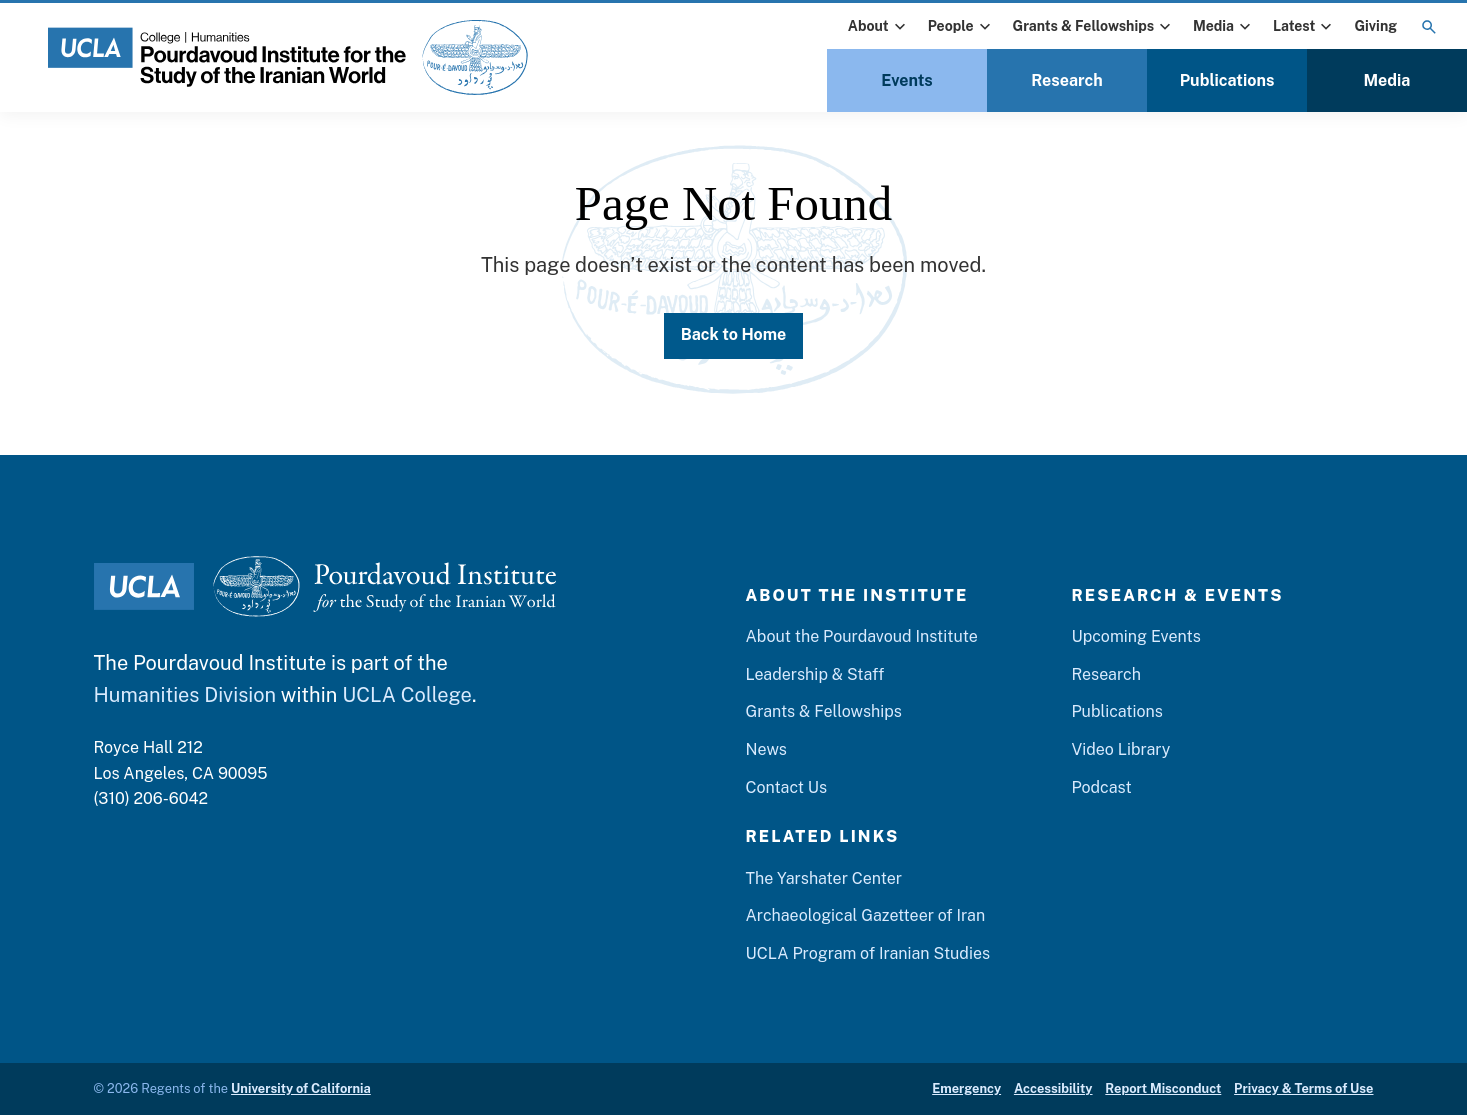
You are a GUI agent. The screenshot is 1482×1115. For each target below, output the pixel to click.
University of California (301, 1088)
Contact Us (786, 787)
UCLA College (407, 695)
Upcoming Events (1135, 636)
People (961, 27)
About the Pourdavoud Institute (861, 636)
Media (1224, 27)
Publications (1227, 80)
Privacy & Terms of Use (1303, 1088)
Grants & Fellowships (1094, 27)
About (879, 27)
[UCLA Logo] (144, 586)
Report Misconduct (1163, 1088)
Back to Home (734, 334)
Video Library (1120, 749)
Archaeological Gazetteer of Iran (865, 915)
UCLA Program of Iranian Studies (867, 953)
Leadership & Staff (814, 674)
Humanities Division (185, 695)
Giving (1375, 26)
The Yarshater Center (823, 878)
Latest (1304, 27)
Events (906, 80)
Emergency (966, 1088)
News (765, 749)
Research (1066, 80)
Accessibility (1053, 1088)
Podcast (1101, 787)
